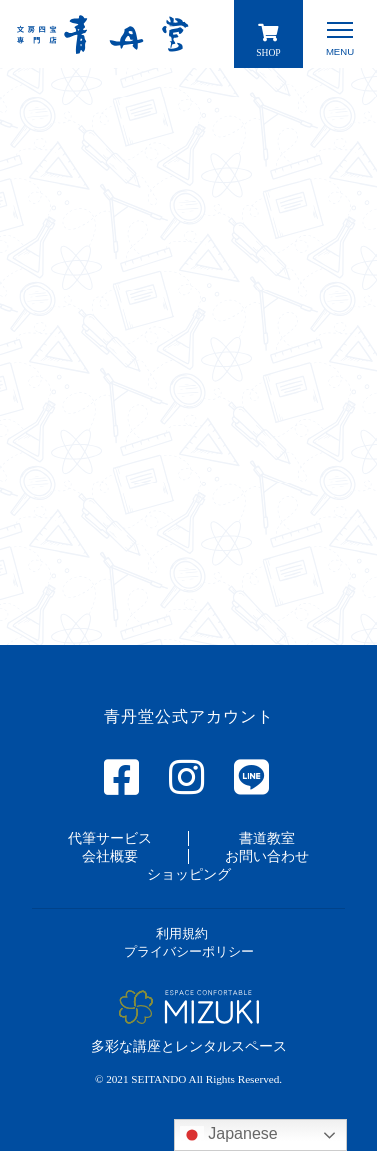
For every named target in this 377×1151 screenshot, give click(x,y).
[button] (110, 838)
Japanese (229, 1135)
